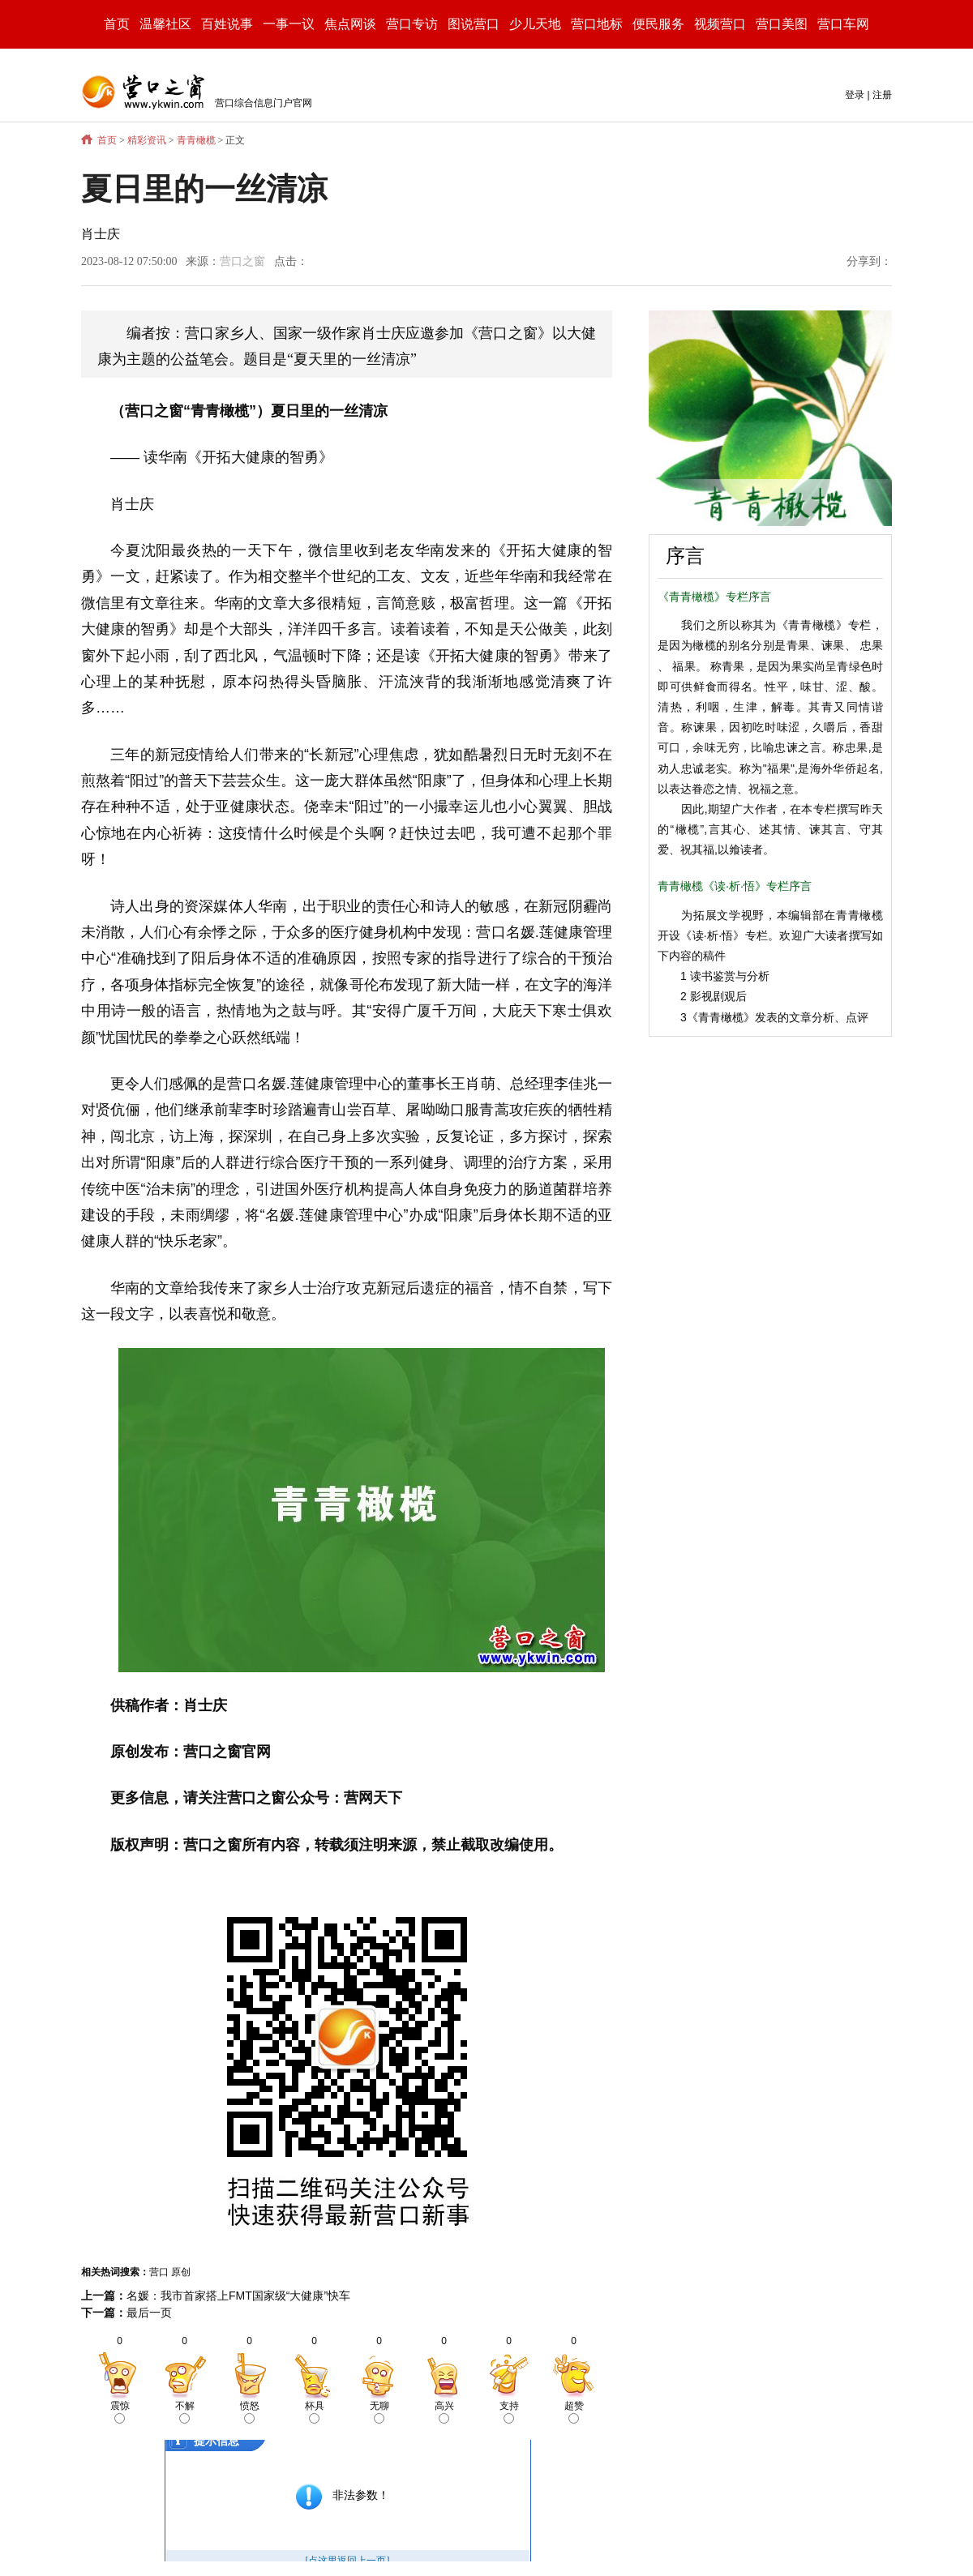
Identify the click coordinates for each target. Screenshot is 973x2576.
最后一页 (149, 2312)
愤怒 (249, 2412)
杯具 (314, 2412)
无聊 (379, 2412)
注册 (882, 95)
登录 (854, 95)
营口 (159, 2272)
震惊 (120, 2412)
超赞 (574, 2412)
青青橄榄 (196, 140)
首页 (117, 24)
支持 (509, 2412)
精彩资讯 (146, 140)
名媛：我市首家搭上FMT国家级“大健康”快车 (238, 2295)
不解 (185, 2412)
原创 (181, 2272)
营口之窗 (242, 261)
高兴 (444, 2412)
